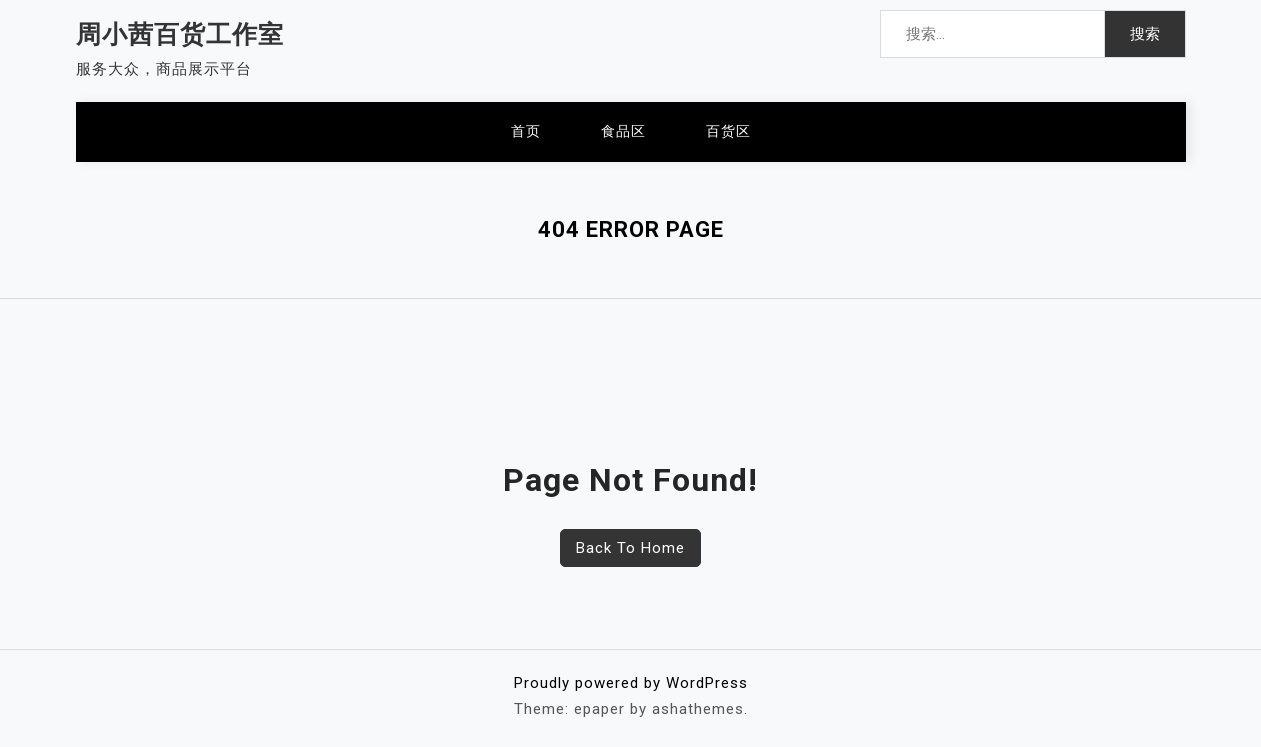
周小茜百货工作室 (180, 34)
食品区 (623, 131)
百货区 (728, 131)
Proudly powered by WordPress (631, 683)
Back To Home (630, 548)
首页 (526, 131)
